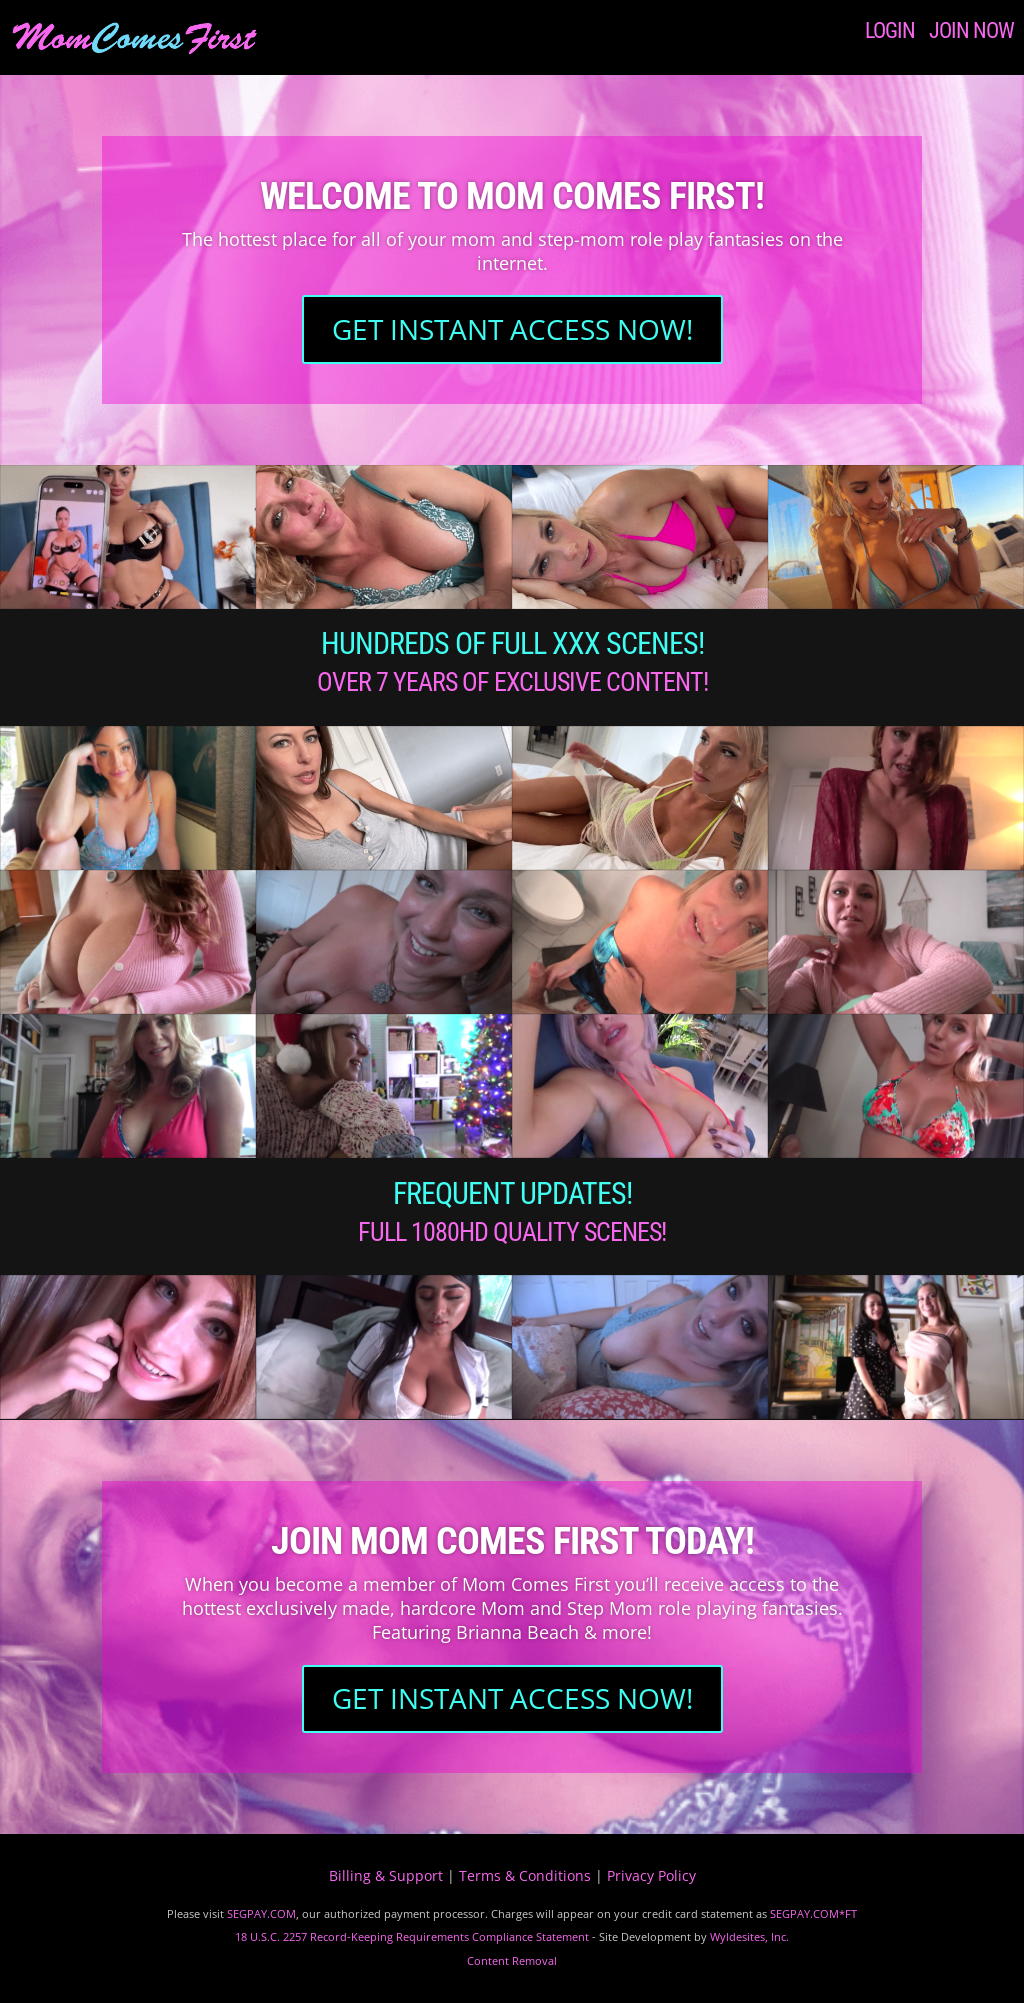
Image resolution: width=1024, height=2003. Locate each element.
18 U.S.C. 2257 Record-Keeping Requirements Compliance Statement (412, 1936)
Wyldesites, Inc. (749, 1936)
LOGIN (890, 30)
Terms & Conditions (525, 1875)
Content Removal (512, 1960)
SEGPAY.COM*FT (813, 1913)
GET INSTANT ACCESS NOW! (512, 329)
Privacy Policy (651, 1875)
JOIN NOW (971, 30)
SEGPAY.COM (261, 1913)
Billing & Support (386, 1875)
